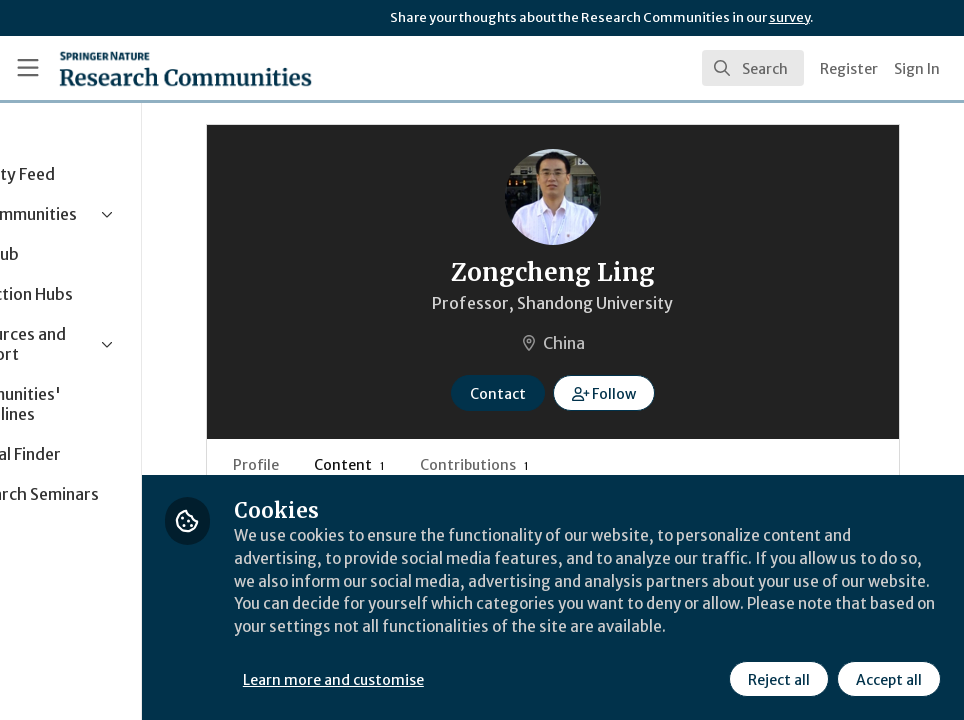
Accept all (888, 679)
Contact (555, 394)
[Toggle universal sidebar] (28, 68)
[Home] (185, 68)
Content (431, 465)
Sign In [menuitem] (917, 69)
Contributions (556, 465)
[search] (753, 68)
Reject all (778, 679)
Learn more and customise (448, 679)
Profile (338, 465)
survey (789, 17)
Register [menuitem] (849, 69)
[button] (661, 393)
